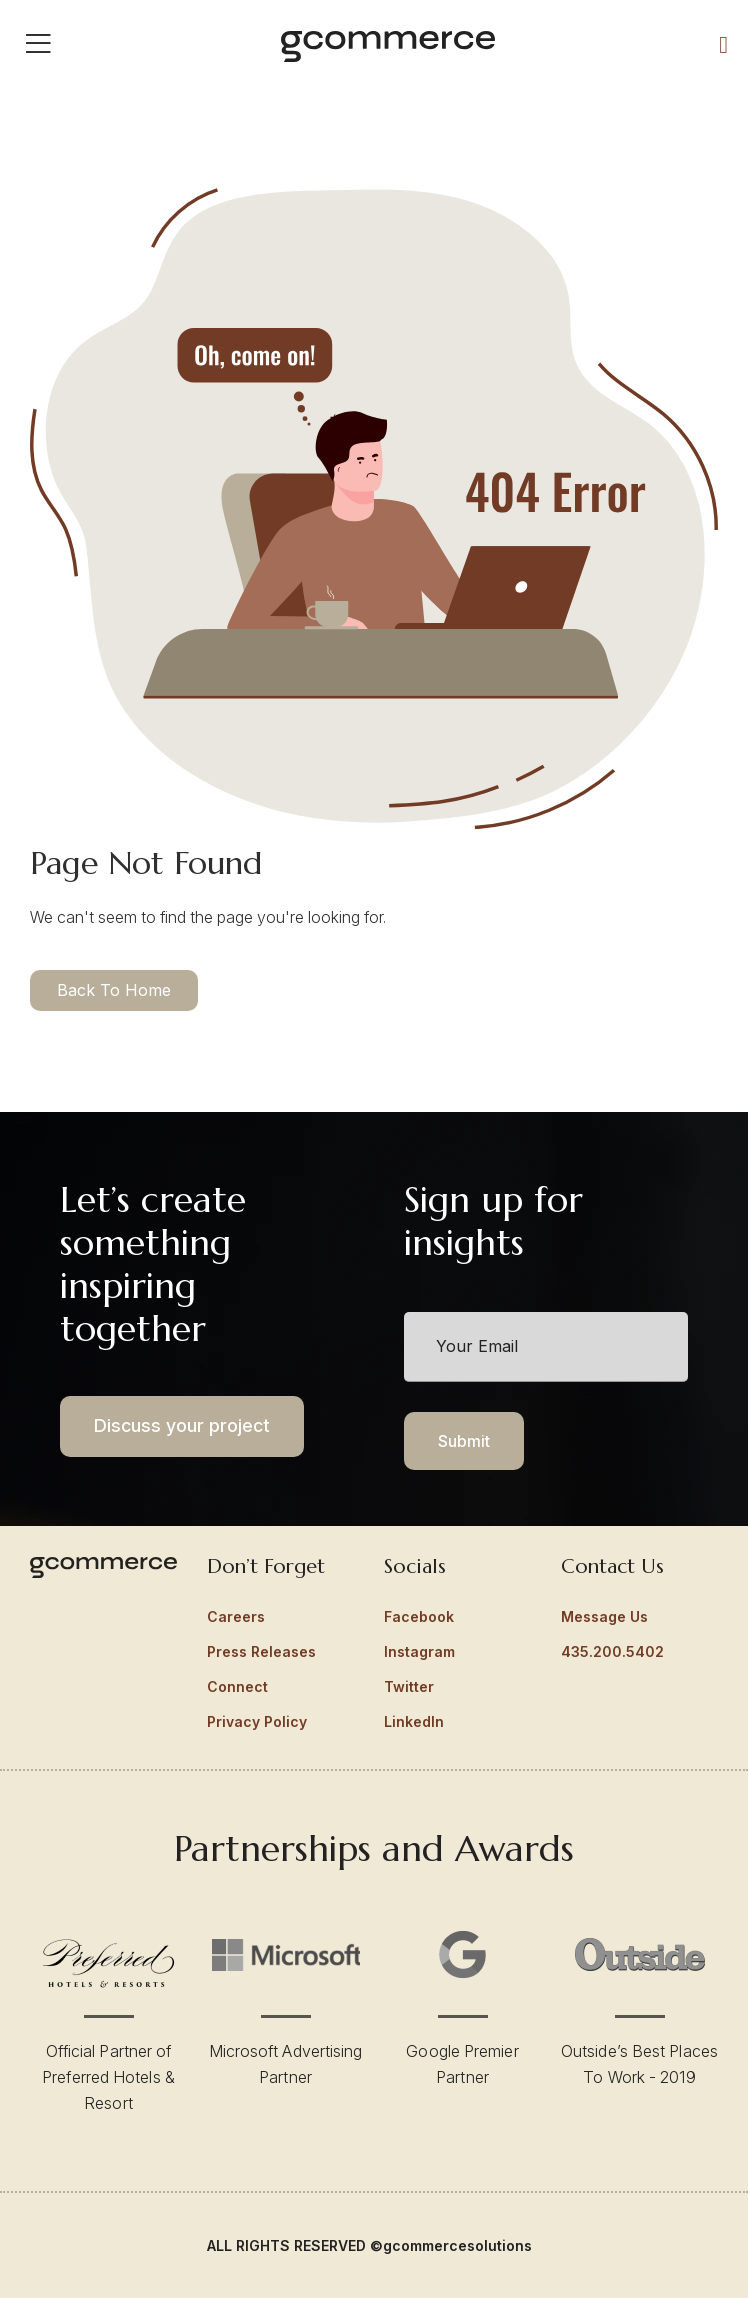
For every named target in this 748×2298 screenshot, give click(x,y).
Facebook (419, 1616)
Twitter (409, 1686)
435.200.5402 (612, 1651)
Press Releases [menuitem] (261, 1651)
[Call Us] (723, 44)
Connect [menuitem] (237, 1686)
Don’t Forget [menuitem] (266, 1566)
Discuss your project (182, 1425)
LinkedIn (414, 1721)
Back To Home (114, 990)
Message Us (604, 1616)
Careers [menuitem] (236, 1616)
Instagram (419, 1651)
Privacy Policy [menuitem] (257, 1721)
